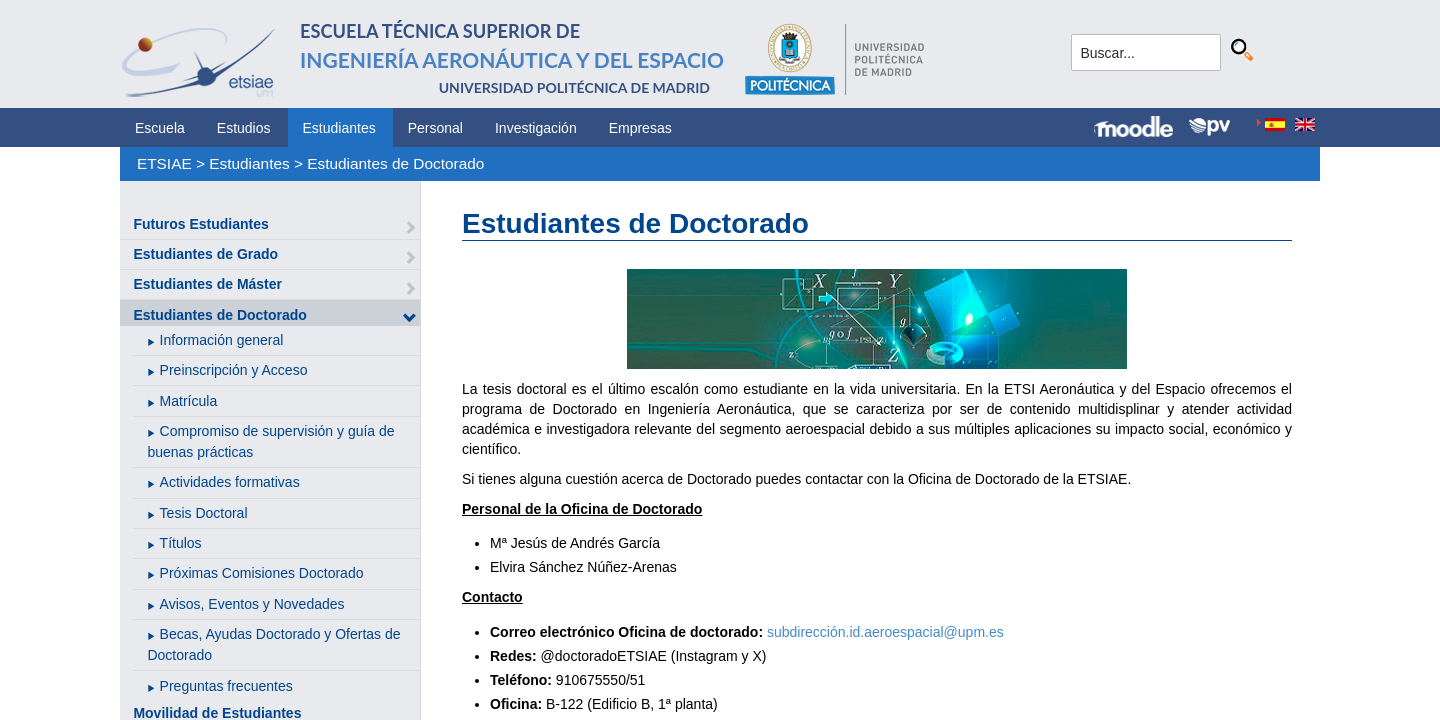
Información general (222, 340)
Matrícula (189, 401)
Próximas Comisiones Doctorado (262, 573)
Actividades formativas (230, 482)
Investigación (536, 128)
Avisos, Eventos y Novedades (252, 604)
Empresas (640, 128)
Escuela (160, 128)
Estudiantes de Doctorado (395, 163)
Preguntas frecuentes (226, 686)
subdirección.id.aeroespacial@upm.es (885, 632)
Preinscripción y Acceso (234, 370)
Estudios (244, 128)
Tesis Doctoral (204, 513)
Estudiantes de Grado (205, 254)
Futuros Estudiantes (200, 224)
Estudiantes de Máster (207, 284)
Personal (435, 128)
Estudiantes (339, 128)
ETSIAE (164, 163)
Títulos (181, 543)
